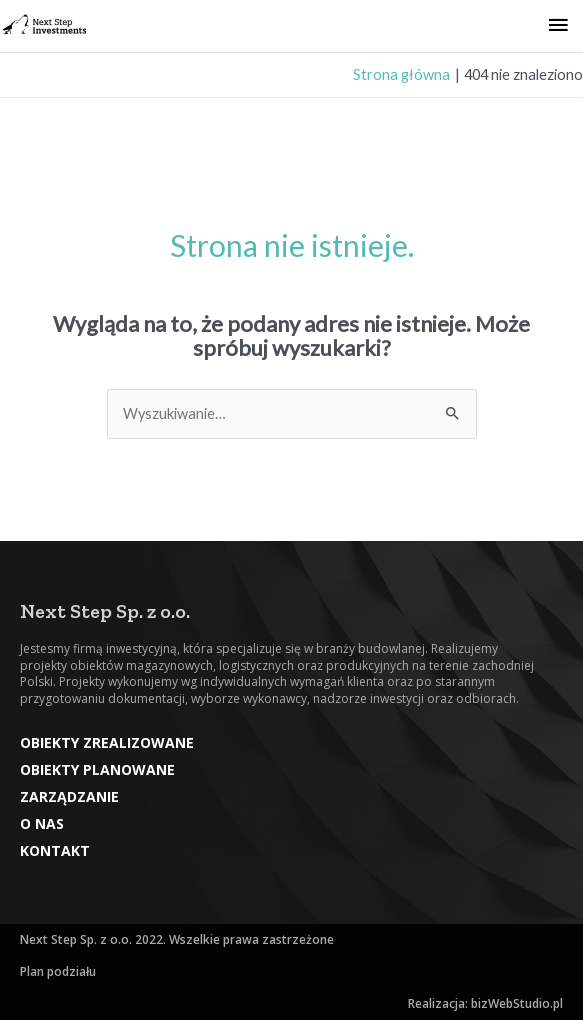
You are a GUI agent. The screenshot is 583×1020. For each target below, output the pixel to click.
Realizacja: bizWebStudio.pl (485, 1003)
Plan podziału (58, 971)
